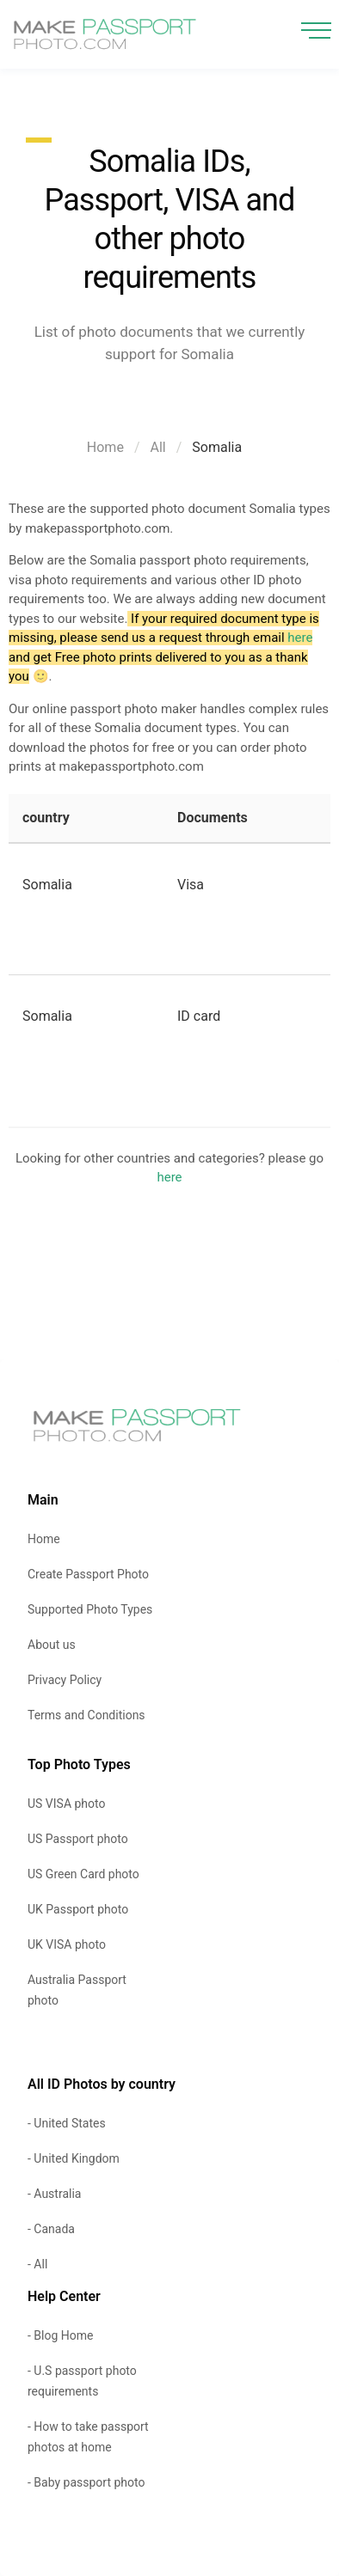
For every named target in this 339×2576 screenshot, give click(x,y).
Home (105, 447)
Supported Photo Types (90, 1609)
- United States (67, 2123)
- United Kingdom (74, 2158)
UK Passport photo (78, 1909)
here (299, 637)
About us (52, 1644)
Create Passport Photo (88, 1574)
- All (37, 2264)
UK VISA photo (67, 1944)
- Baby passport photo (86, 2482)
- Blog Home (60, 2335)
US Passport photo (78, 1839)
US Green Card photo (83, 1874)
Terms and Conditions (86, 1715)
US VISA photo (67, 1803)
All (158, 447)
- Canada (51, 2229)
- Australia (54, 2194)
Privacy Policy (65, 1680)
